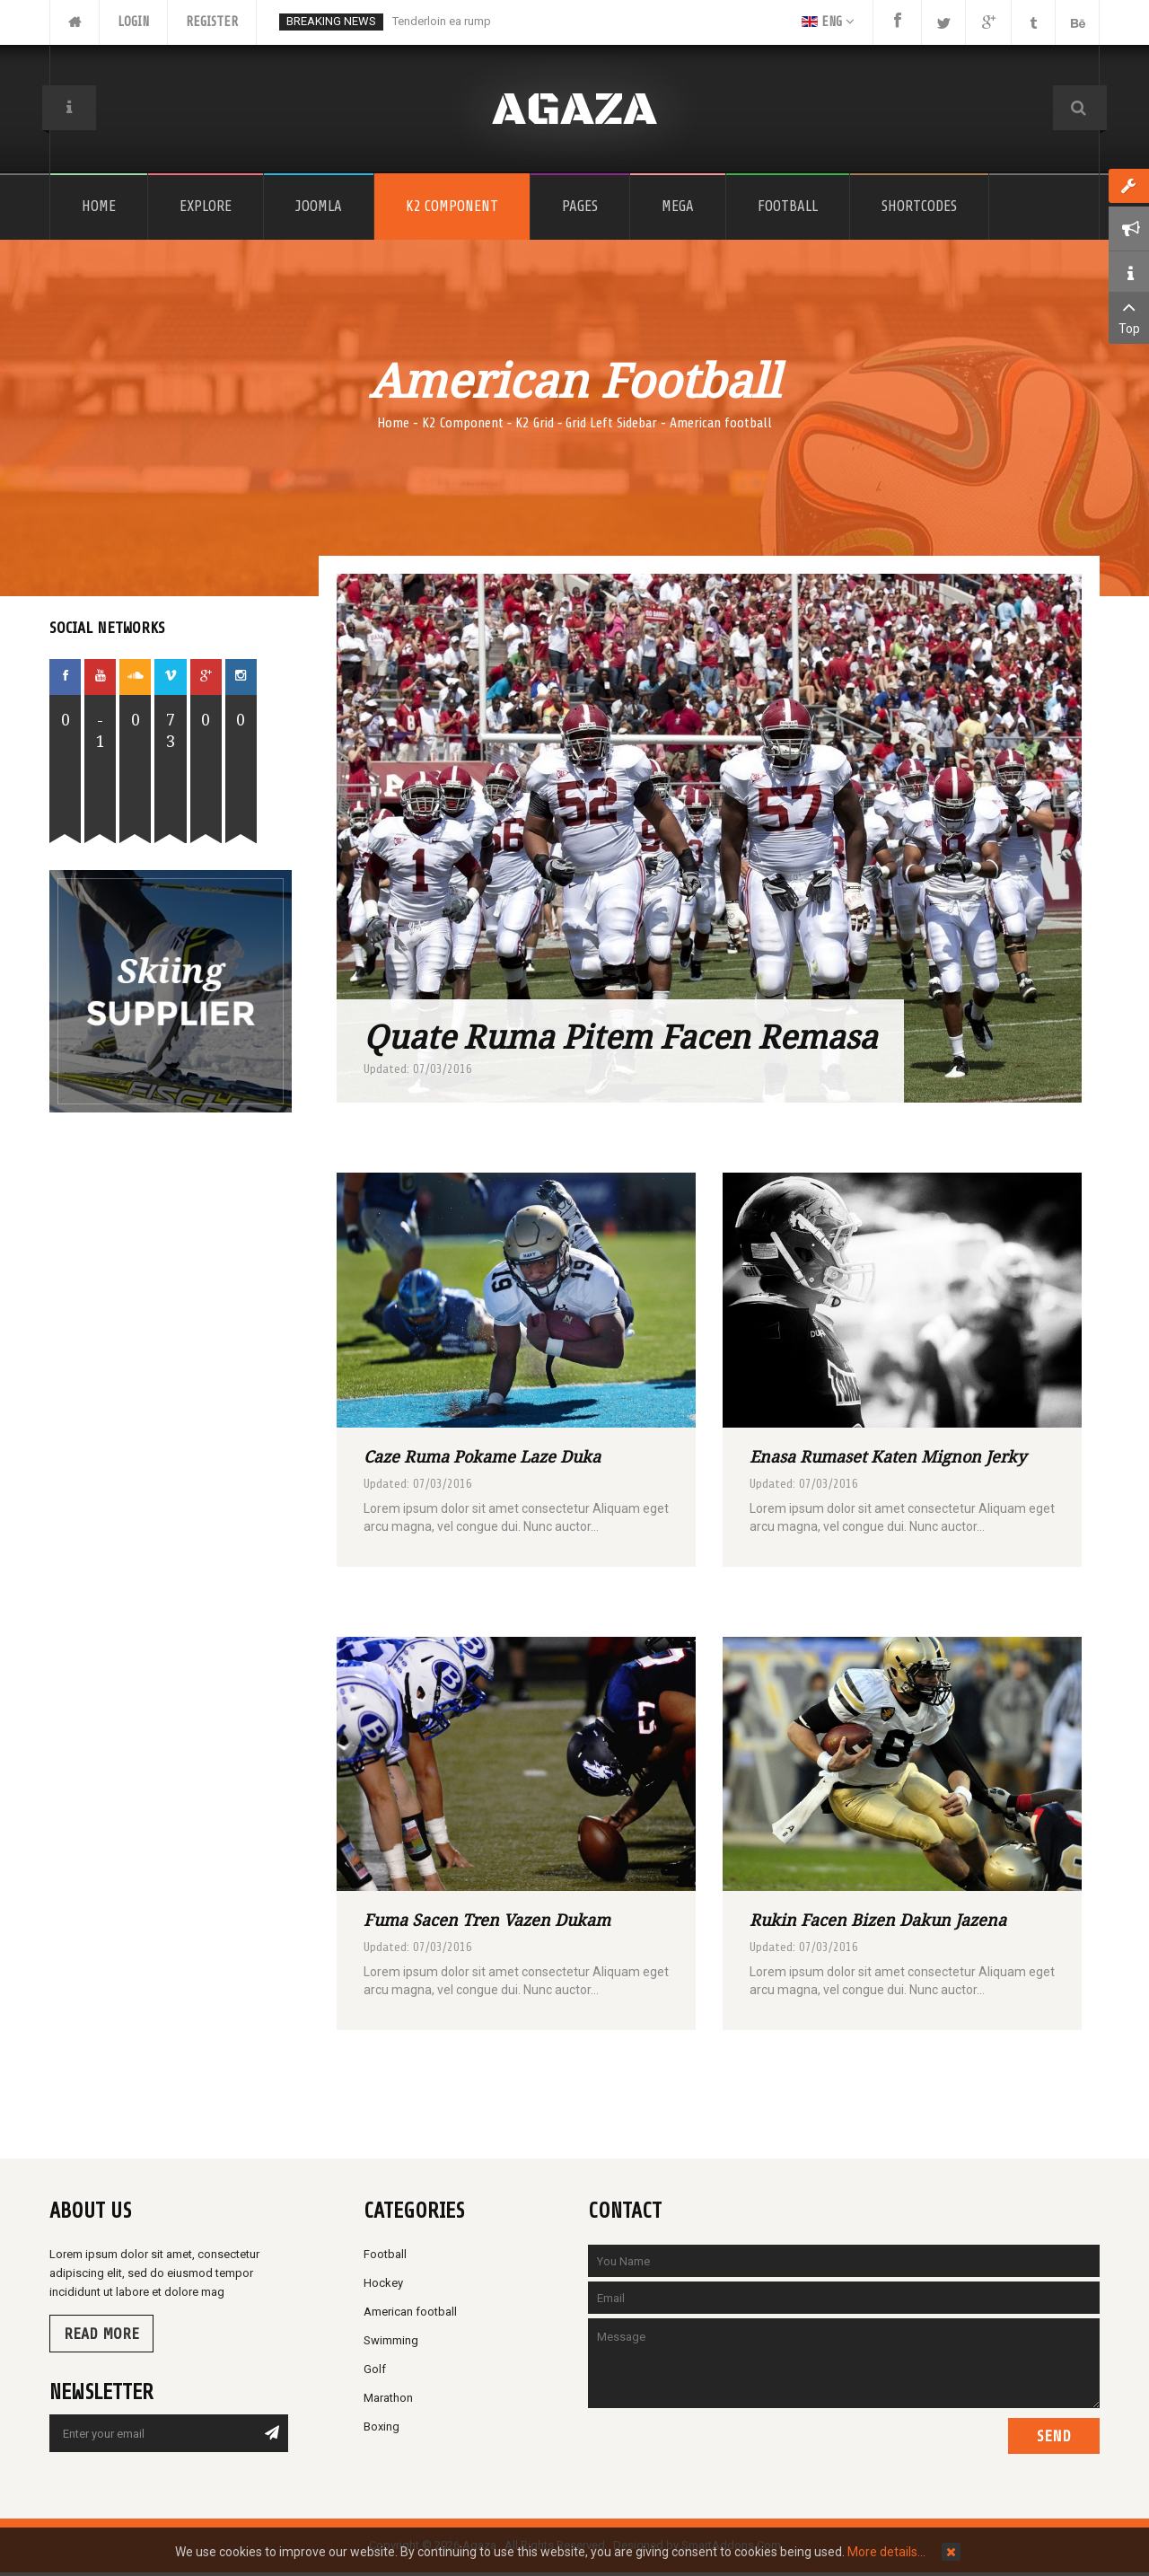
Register (212, 22)
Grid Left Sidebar (611, 423)
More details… (886, 2552)
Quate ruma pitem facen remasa (620, 1037)
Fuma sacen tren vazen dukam (487, 1919)
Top (1129, 316)
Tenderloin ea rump (441, 21)
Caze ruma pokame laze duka (482, 1456)
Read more (101, 2334)
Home (393, 423)
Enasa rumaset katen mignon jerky (888, 1456)
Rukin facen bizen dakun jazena (878, 1919)
